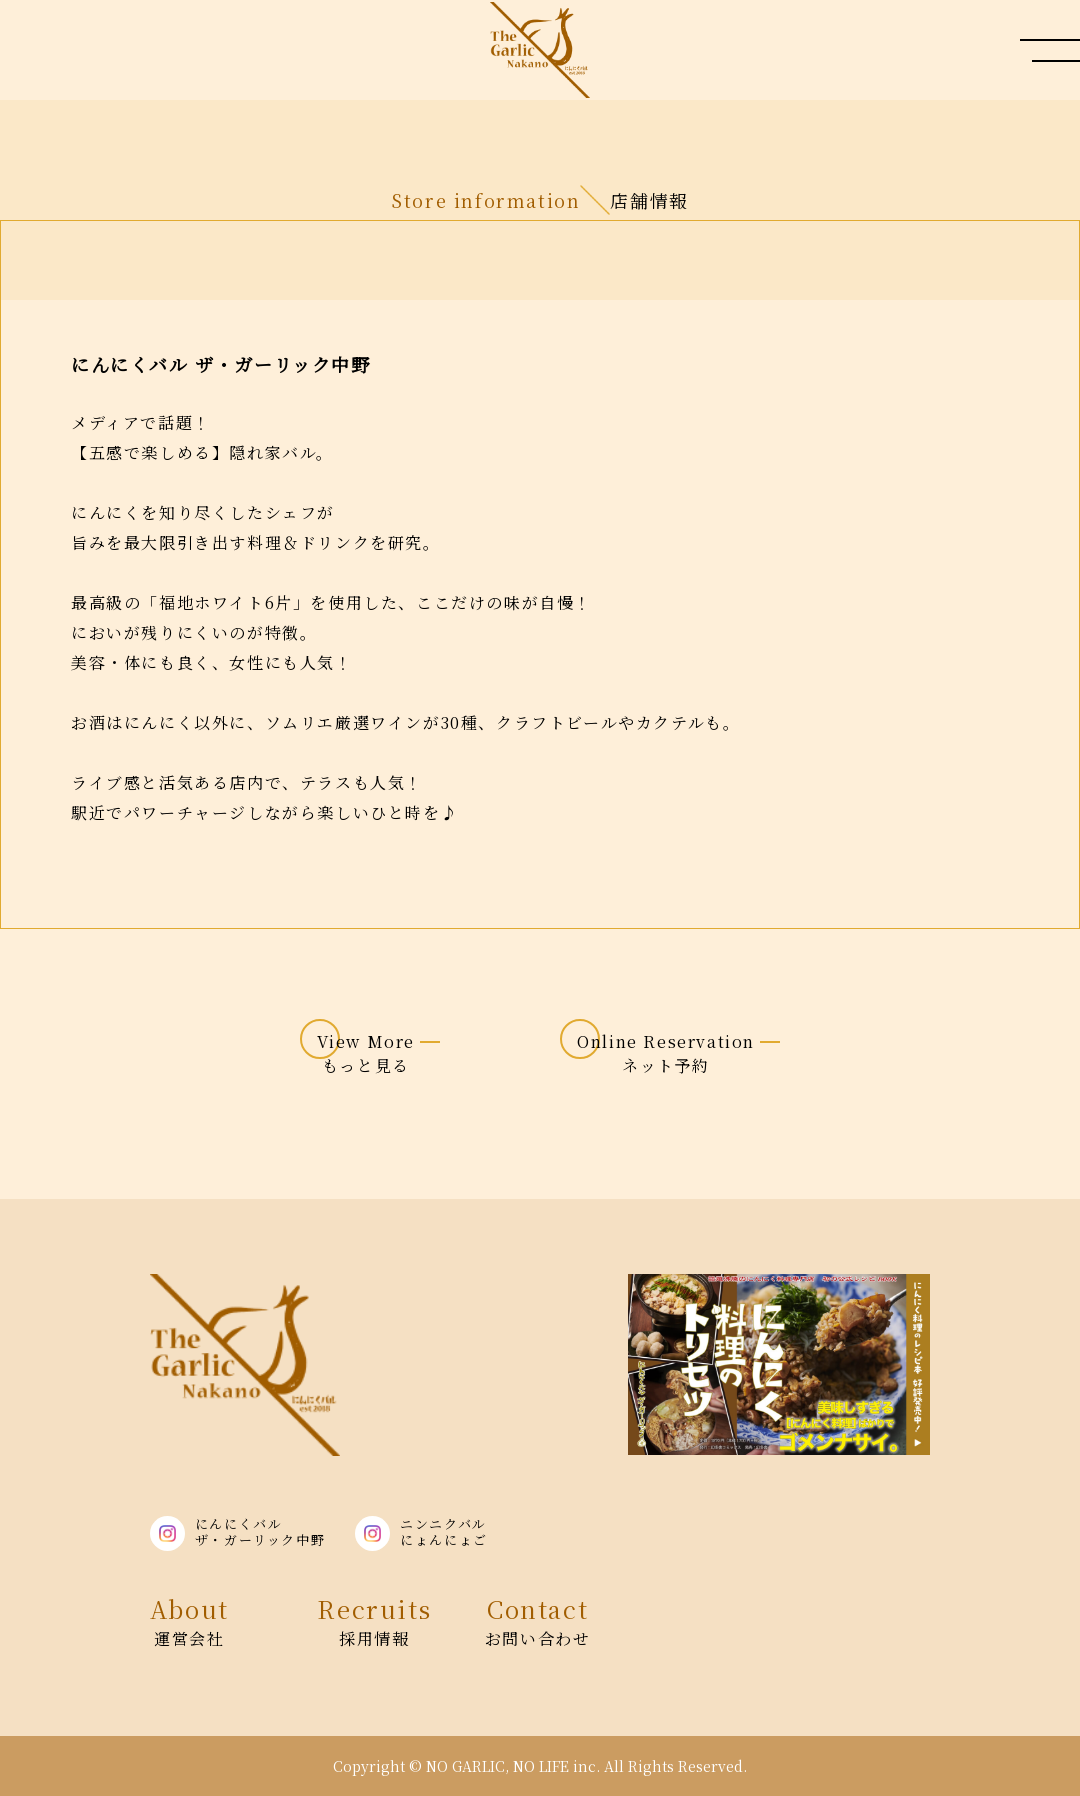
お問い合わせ (538, 1620)
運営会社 (189, 1620)
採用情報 (374, 1620)
